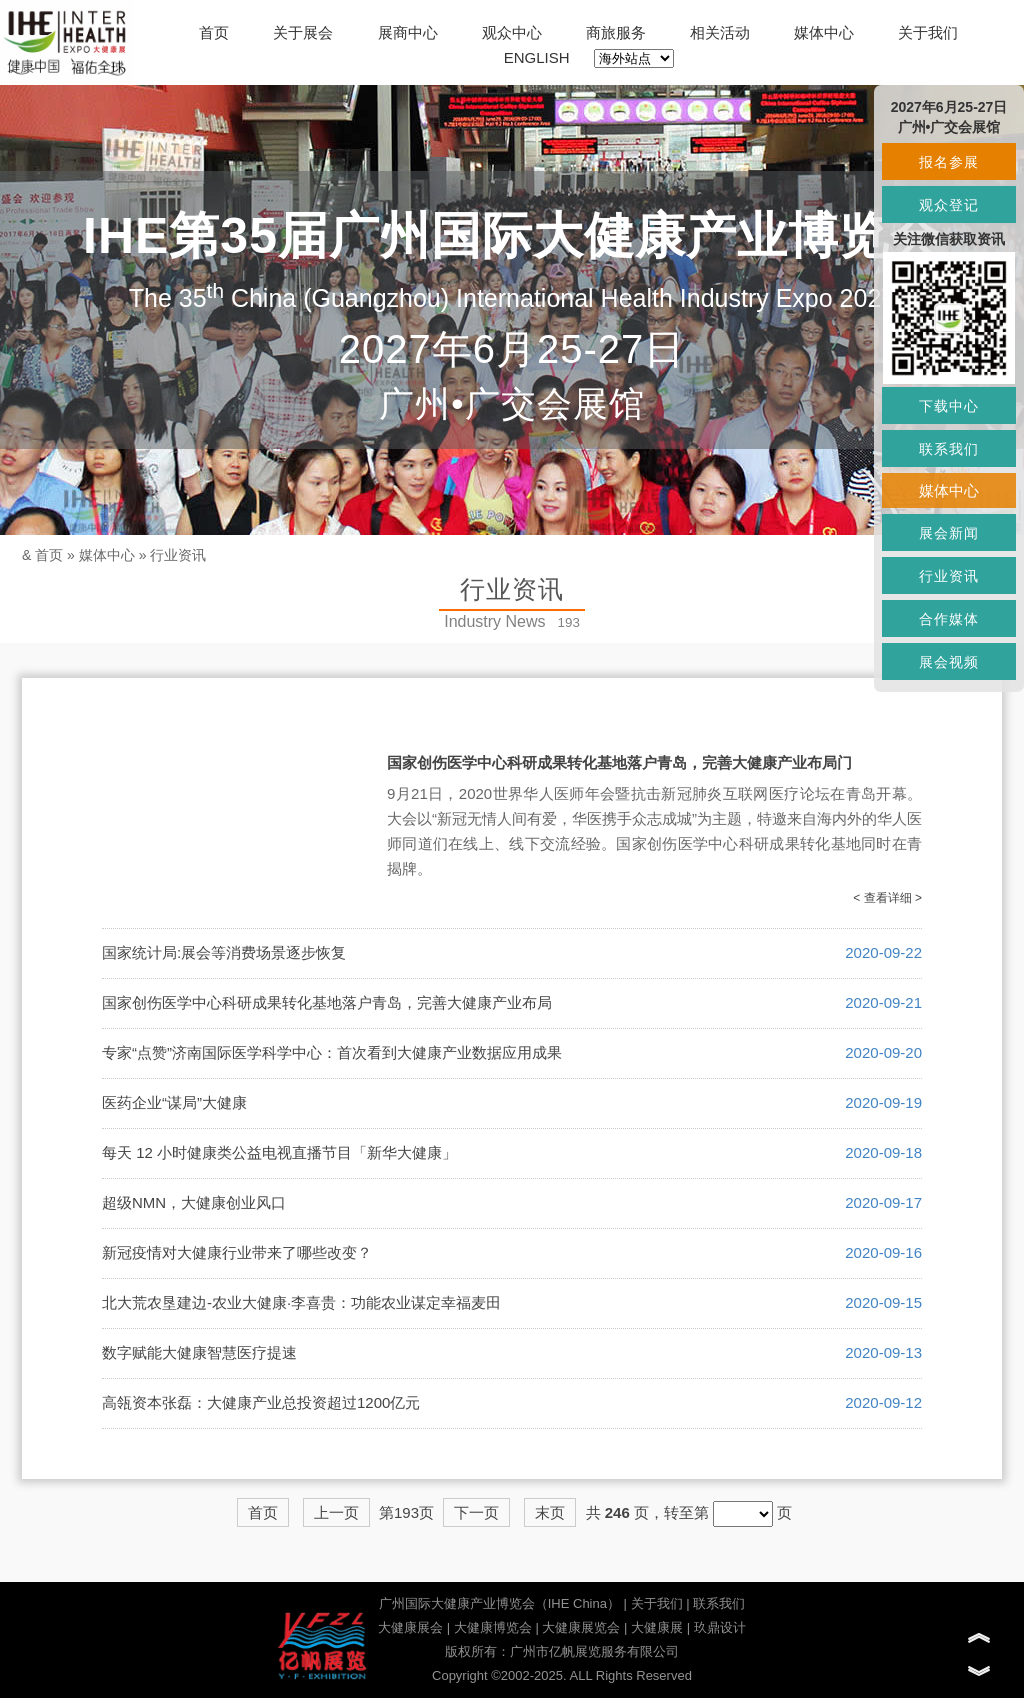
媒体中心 (824, 32)
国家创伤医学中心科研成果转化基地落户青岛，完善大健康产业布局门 (619, 762)
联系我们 (719, 1603)
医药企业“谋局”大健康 (174, 1102)
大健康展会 (410, 1627)
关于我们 (928, 32)
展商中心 (408, 32)
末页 (550, 1512)
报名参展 (949, 162)
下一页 (476, 1512)
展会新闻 (949, 533)
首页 (214, 32)
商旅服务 (616, 32)
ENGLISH (537, 57)
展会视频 (949, 662)
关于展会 (303, 32)
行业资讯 (178, 555)
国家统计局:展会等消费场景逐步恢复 (224, 952)
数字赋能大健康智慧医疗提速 (199, 1352)
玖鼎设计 (720, 1627)
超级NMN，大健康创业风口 (194, 1202)
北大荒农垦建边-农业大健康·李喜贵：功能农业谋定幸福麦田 (301, 1302)
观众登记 (949, 205)
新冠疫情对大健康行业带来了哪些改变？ (237, 1252)
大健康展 (657, 1627)
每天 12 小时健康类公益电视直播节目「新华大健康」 (279, 1152)
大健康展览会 (581, 1627)
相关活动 (720, 32)
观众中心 (512, 32)
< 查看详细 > (887, 898)
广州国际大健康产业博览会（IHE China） (499, 1603)
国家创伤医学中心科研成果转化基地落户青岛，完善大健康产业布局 (327, 1002)
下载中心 (949, 406)
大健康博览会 (493, 1627)
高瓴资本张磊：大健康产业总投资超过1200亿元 (261, 1402)
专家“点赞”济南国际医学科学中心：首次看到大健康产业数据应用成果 (332, 1052)
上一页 (336, 1512)
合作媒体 (949, 619)
